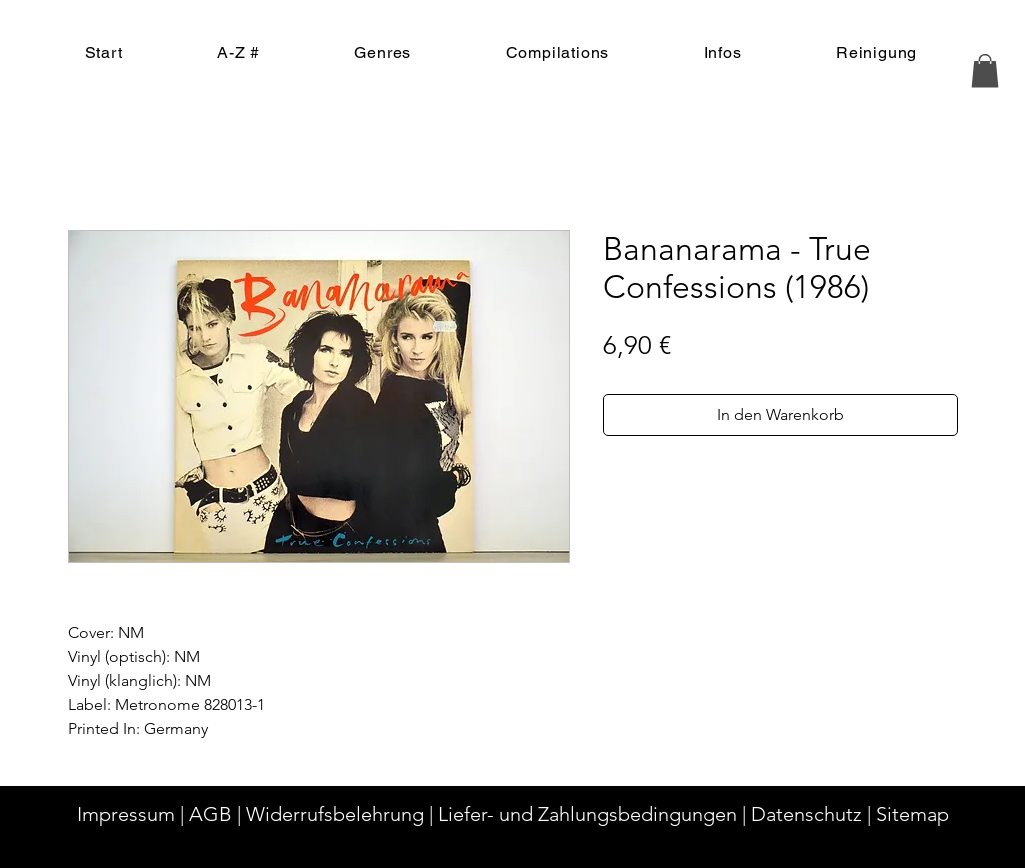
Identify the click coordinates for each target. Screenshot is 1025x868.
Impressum (126, 814)
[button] (985, 70)
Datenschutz (806, 814)
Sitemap (912, 814)
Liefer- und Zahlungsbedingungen (587, 814)
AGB (210, 814)
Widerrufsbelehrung (335, 814)
